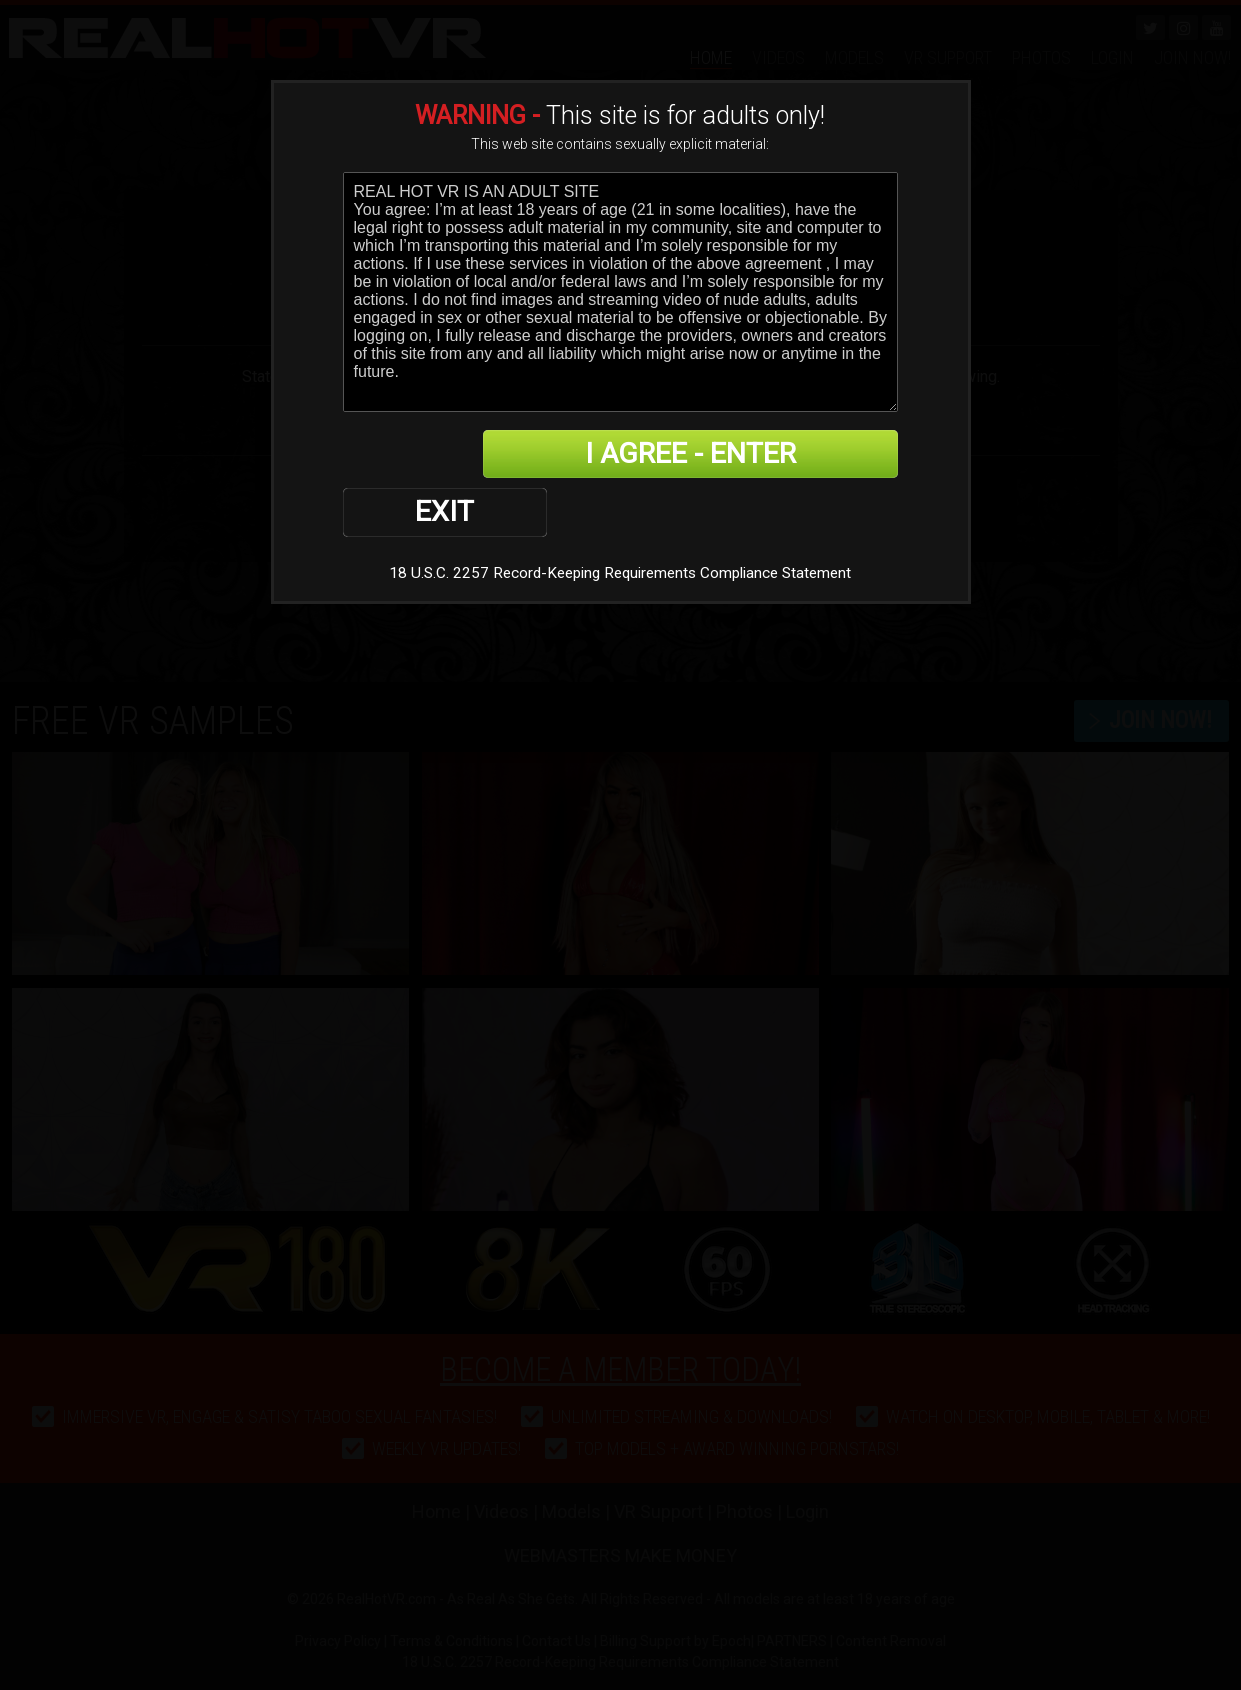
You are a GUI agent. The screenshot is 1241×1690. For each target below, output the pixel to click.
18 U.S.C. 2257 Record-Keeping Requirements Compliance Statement (620, 515)
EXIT (412, 454)
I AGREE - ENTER (704, 454)
